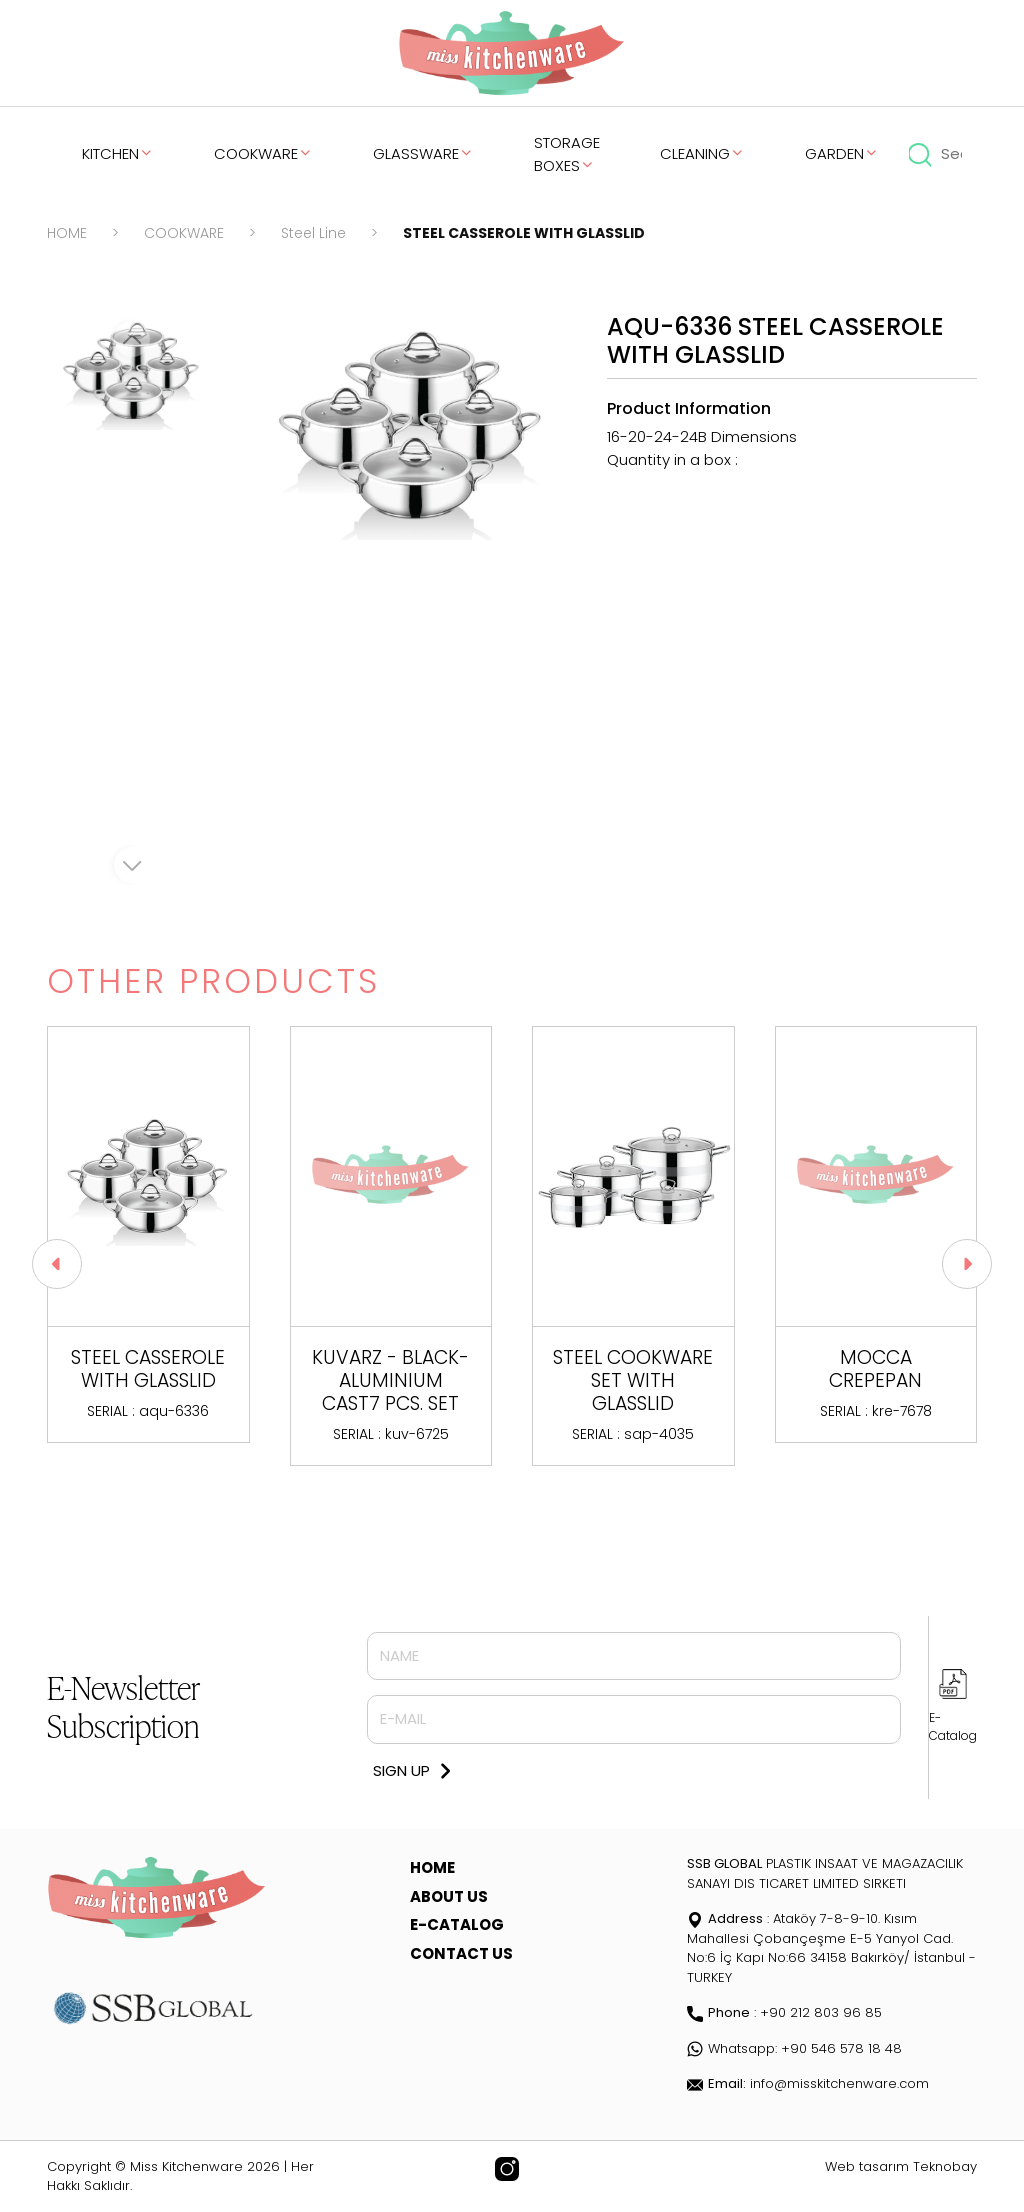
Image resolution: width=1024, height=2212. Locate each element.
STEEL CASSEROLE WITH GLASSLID (524, 233)
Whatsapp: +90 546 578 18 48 (794, 2048)
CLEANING (702, 153)
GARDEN (842, 153)
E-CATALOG (457, 1924)
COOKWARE (263, 153)
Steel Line (313, 233)
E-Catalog (953, 1726)
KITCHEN (118, 153)
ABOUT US (449, 1896)
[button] (967, 1264)
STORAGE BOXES (567, 154)
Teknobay (945, 2166)
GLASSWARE (423, 153)
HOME (67, 233)
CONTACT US (461, 1953)
